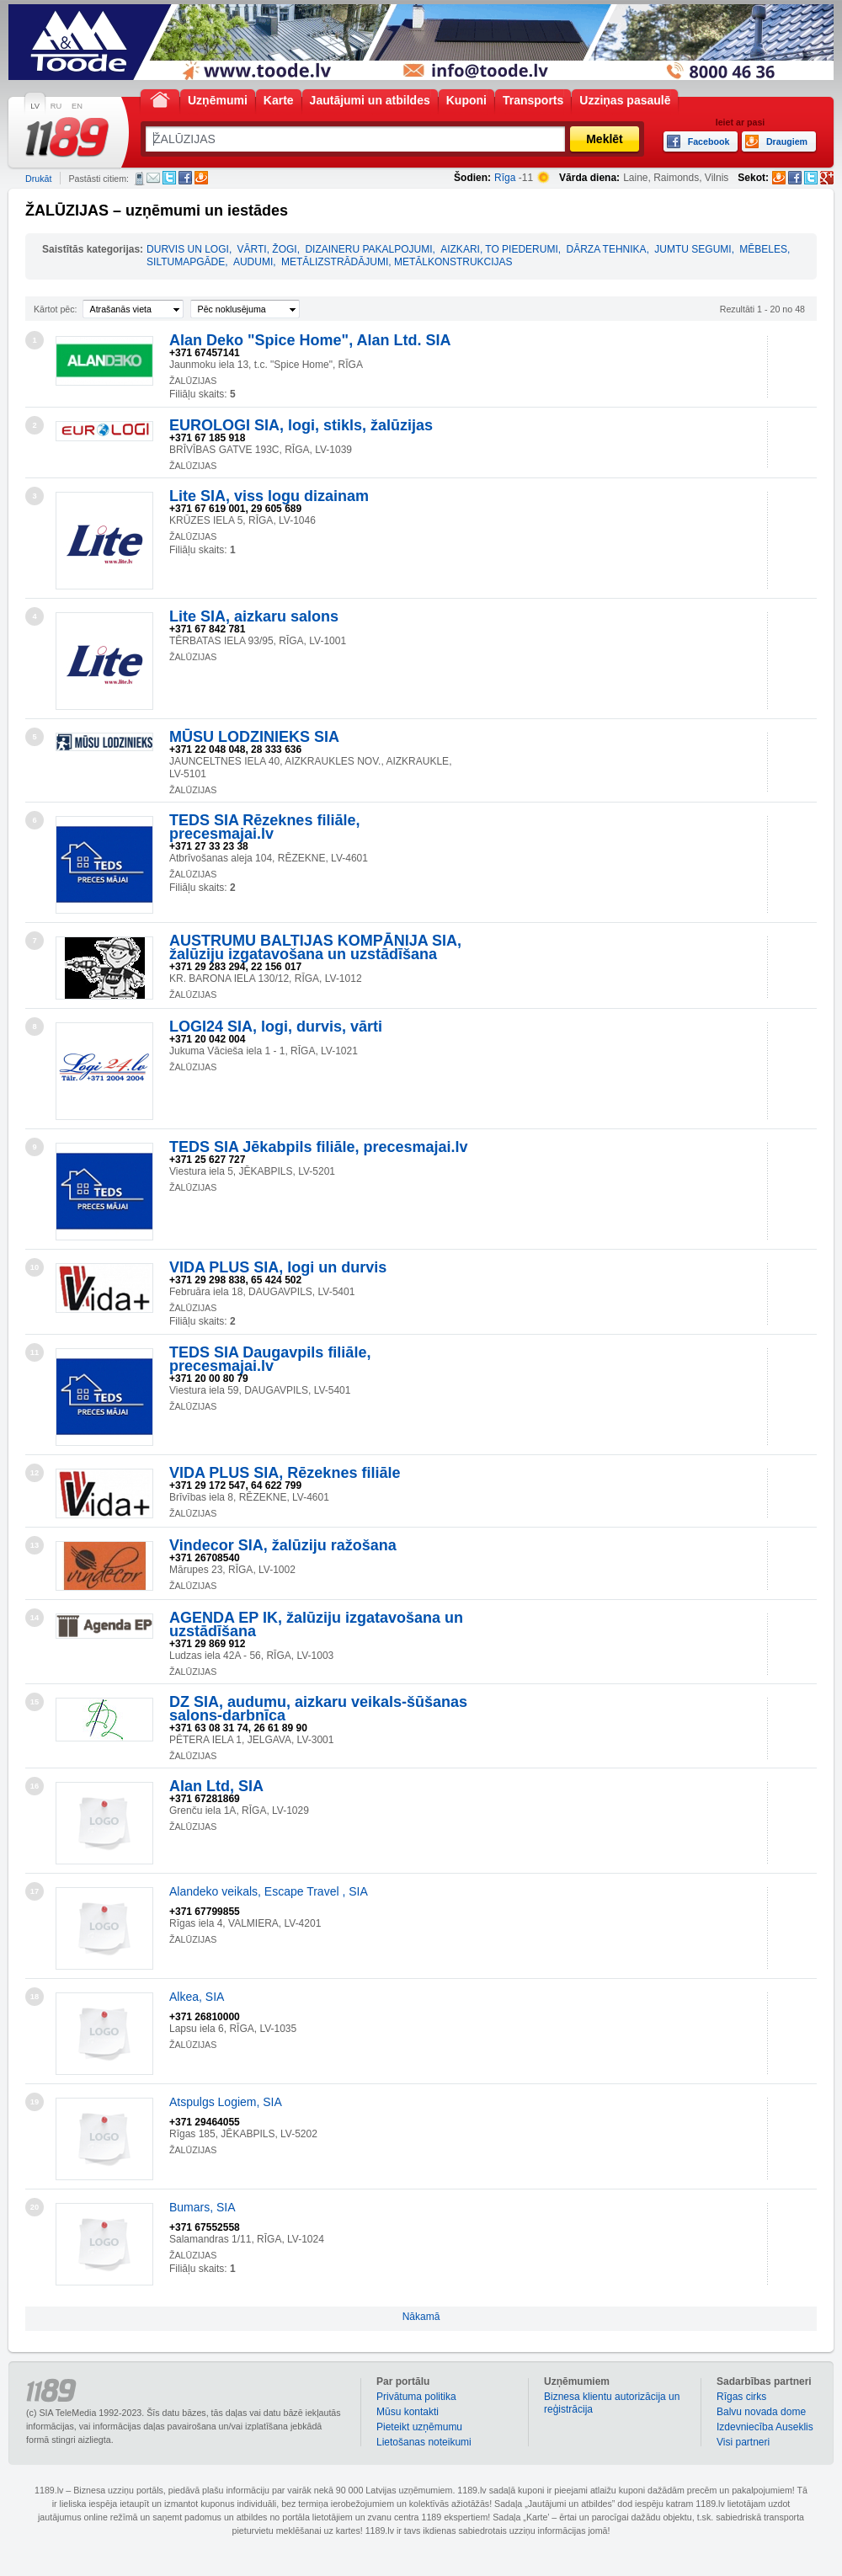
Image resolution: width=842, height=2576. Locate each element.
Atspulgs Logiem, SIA (225, 2102)
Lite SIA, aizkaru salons (253, 616)
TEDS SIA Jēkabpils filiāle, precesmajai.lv (318, 1147)
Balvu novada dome (761, 2412)
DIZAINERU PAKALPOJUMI (368, 249)
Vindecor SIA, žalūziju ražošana (283, 1545)
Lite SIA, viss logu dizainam (269, 496)
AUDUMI (253, 262)
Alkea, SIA (196, 1996)
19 (34, 2102)
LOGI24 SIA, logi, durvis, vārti (275, 1026)
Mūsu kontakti (407, 2412)
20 (34, 2207)
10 (34, 1267)
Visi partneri (743, 2442)
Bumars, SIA (202, 2207)
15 (34, 1702)
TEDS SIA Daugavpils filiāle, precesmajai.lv (269, 1359)
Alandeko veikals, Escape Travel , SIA (268, 1891)
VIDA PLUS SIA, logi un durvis (277, 1267)
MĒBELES (763, 249)
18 (34, 1996)
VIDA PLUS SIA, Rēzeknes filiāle (284, 1472)
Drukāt (38, 178)
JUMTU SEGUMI (692, 249)
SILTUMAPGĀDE (186, 262)
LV (35, 106)
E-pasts (153, 177)
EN (77, 106)
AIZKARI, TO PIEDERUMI (499, 249)
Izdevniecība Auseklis (765, 2427)
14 (34, 1617)
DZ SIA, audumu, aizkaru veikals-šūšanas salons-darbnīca (318, 1708)
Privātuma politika (416, 2397)
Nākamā (421, 2317)
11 (34, 1352)
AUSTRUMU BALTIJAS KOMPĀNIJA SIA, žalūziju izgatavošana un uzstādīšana (315, 947)
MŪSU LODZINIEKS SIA (254, 736)
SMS (139, 178)
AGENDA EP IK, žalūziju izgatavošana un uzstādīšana (316, 1624)
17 (34, 1891)
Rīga (504, 178)
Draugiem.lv (201, 177)
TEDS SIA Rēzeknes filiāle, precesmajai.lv (264, 827)
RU (56, 106)
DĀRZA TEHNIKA (606, 249)
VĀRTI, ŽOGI (267, 249)
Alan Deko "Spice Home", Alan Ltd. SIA (309, 340)
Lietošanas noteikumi (424, 2442)
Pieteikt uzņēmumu (419, 2427)
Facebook (185, 177)
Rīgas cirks (741, 2397)
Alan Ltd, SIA (216, 1786)
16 (34, 1786)
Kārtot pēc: (55, 309)
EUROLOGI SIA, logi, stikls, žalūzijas (301, 425)
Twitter (169, 177)
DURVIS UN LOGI (188, 249)
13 (34, 1545)
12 (34, 1473)
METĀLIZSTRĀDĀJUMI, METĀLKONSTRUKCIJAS (397, 262)
